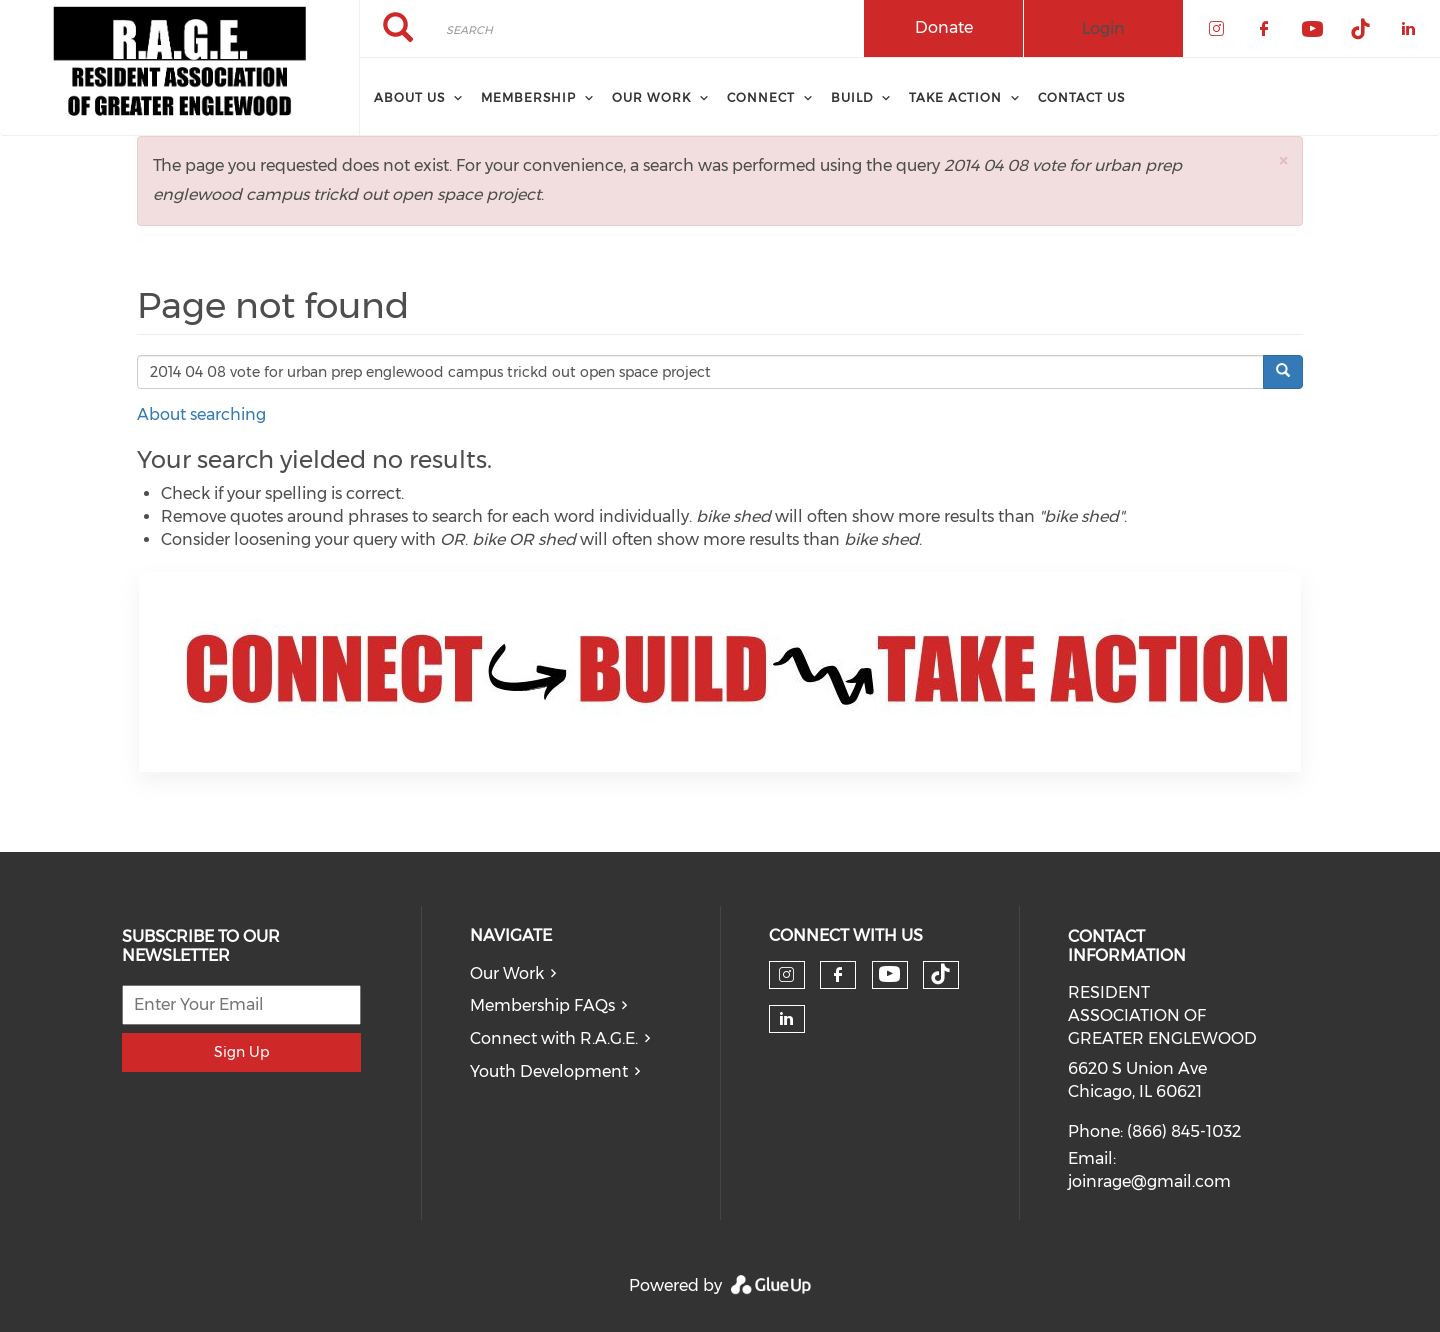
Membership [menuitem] (528, 97)
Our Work (507, 973)
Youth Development (549, 1071)
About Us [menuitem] (409, 97)
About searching (201, 414)
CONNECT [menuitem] (761, 97)
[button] (1283, 160)
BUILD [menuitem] (852, 97)
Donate (944, 27)
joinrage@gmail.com (1149, 1181)
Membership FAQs (542, 1005)
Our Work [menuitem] (651, 97)
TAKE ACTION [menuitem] (955, 97)
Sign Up (241, 1052)
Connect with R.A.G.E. (554, 1038)
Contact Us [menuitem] (1081, 97)
